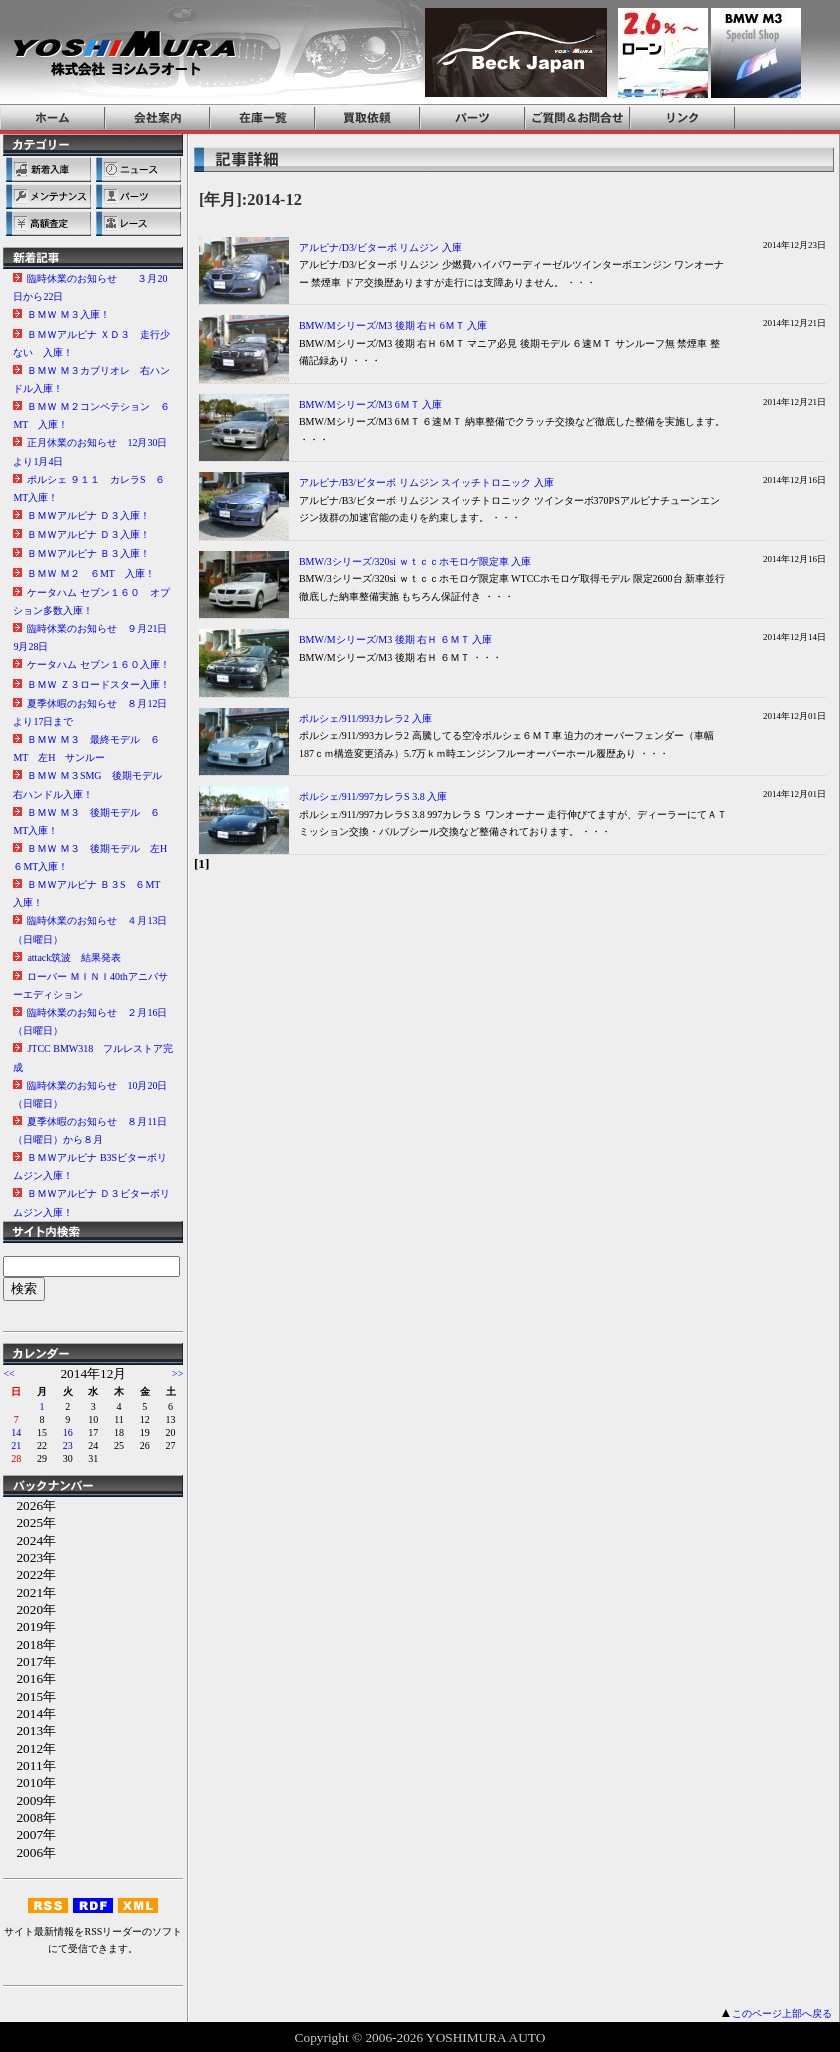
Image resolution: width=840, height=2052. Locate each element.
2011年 (29, 1765)
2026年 (29, 1505)
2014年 (29, 1713)
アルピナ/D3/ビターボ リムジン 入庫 (380, 247)
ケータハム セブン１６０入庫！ (98, 664)
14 (16, 1432)
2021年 (29, 1592)
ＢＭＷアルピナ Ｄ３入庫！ (88, 515)
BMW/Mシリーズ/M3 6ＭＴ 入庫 (370, 404)
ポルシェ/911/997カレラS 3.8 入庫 (373, 796)
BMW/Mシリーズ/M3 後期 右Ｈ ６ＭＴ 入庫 (395, 639)
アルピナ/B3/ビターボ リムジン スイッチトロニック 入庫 (426, 482)
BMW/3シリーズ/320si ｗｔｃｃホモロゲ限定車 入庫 (415, 561)
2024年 (29, 1540)
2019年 (29, 1626)
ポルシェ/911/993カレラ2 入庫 (365, 718)
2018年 (29, 1644)
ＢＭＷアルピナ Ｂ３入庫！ (88, 553)
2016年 (29, 1678)
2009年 (29, 1800)
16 (68, 1432)
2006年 (29, 1852)
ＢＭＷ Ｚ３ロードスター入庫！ (98, 684)
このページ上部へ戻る (782, 2013)
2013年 (29, 1730)
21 (16, 1445)
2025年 (29, 1522)
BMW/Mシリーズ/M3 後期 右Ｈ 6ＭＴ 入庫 (393, 325)
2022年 (29, 1574)
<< (8, 1373)
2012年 (29, 1748)
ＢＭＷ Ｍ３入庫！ (68, 314)
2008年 (29, 1817)
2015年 (29, 1696)
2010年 (29, 1782)
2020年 (29, 1609)
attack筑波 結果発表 (74, 957)
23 (68, 1445)
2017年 (29, 1661)
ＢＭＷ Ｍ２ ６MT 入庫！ (90, 573)
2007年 (29, 1834)
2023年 (29, 1557)
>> (177, 1373)
